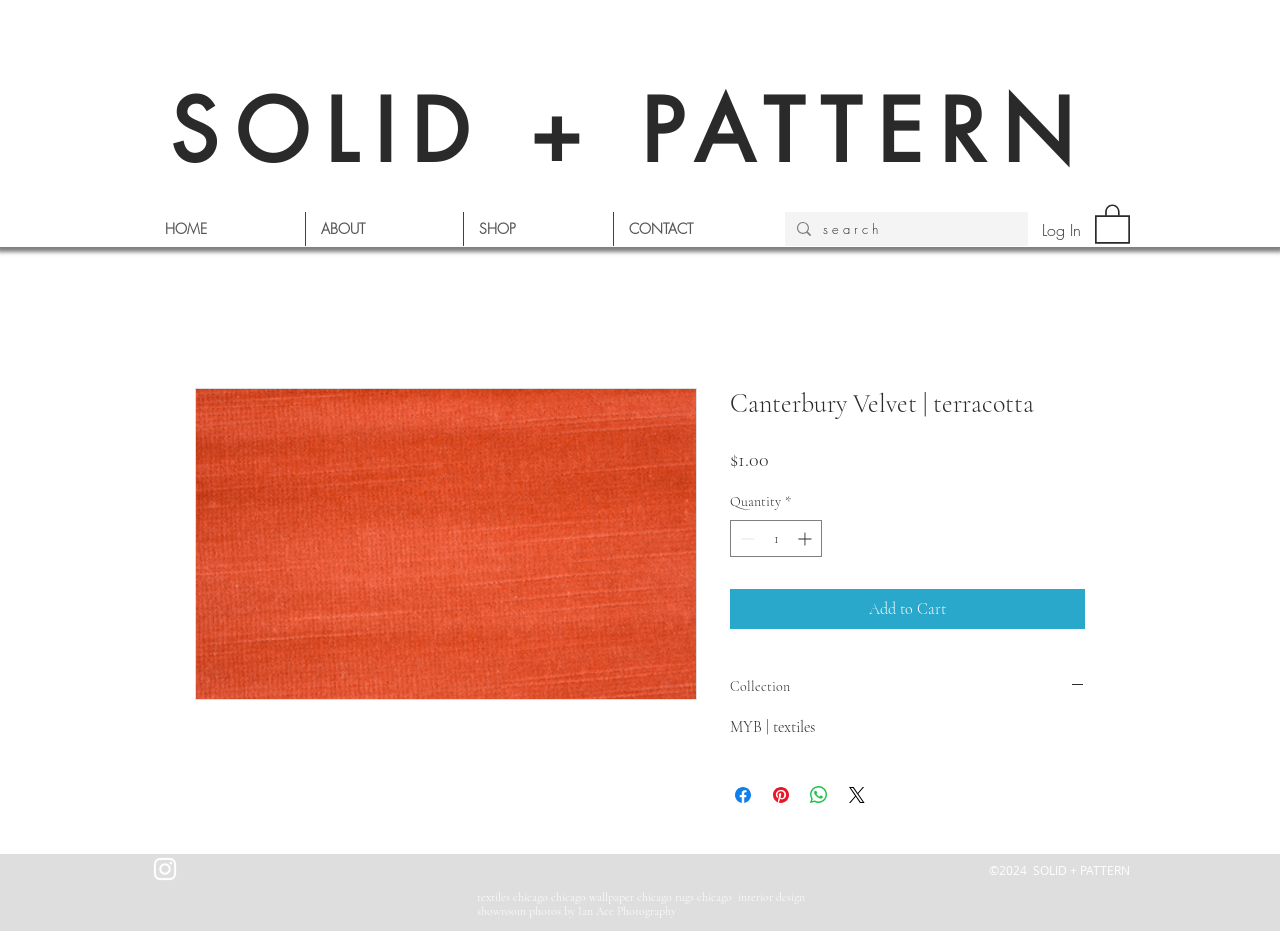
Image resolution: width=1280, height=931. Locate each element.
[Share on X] (857, 795)
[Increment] (806, 538)
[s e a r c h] (904, 229)
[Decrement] (745, 538)
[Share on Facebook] (743, 795)
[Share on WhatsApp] (819, 795)
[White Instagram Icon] (165, 869)
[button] (1112, 223)
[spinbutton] (776, 538)
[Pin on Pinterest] (781, 795)
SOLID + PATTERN (630, 131)
